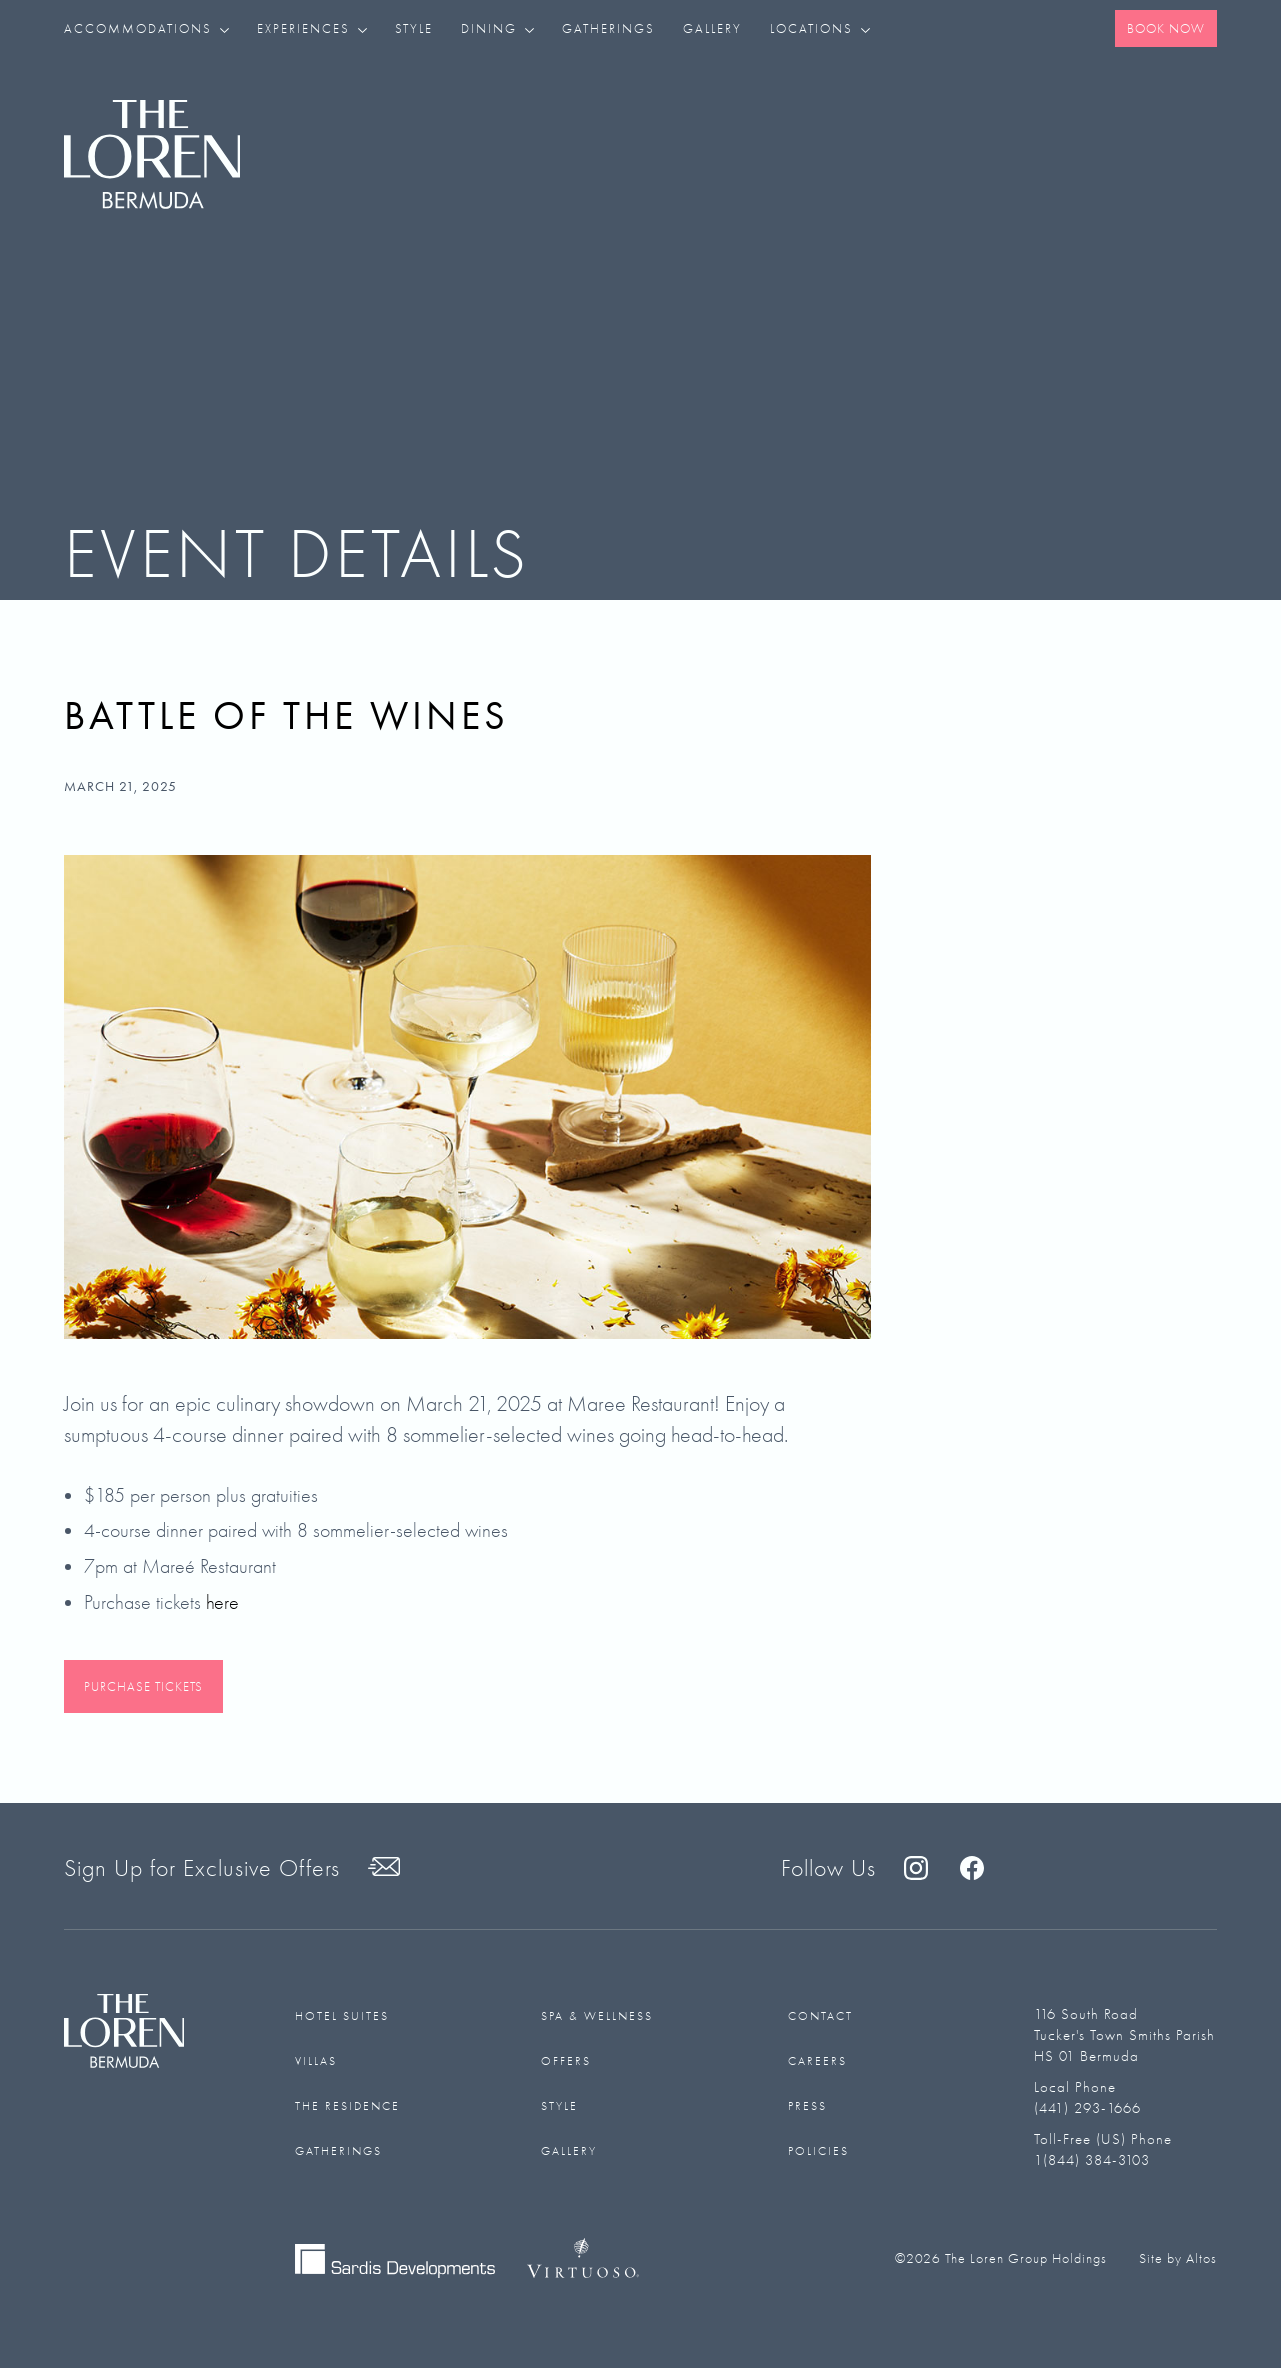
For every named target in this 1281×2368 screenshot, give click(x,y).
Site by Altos (1178, 2258)
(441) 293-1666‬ (1087, 2108)
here (222, 1602)
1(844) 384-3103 (1092, 2160)
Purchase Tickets (143, 1686)
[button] (153, 28)
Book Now (1166, 28)
